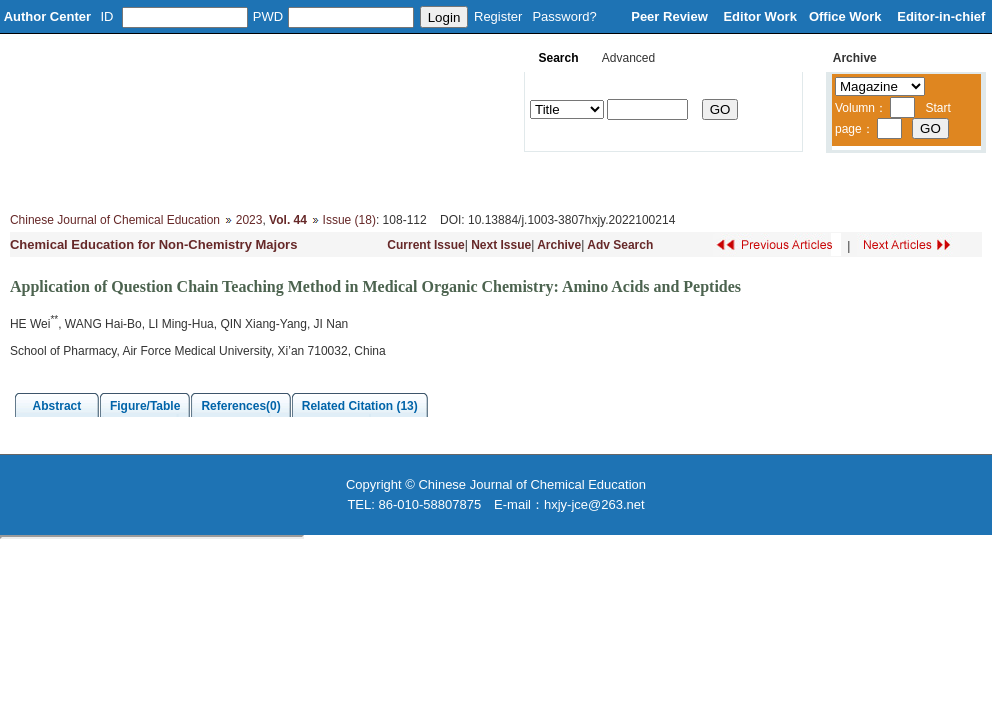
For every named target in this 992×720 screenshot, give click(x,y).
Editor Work (759, 16)
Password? (564, 16)
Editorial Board (192, 180)
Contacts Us (796, 180)
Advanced (628, 58)
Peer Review (671, 16)
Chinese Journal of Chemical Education (115, 220)
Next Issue (501, 245)
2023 (249, 220)
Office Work (847, 16)
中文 (877, 180)
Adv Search (620, 245)
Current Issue (425, 245)
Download (611, 180)
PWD (268, 16)
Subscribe (700, 180)
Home (34, 180)
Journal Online (510, 180)
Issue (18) (349, 220)
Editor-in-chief (941, 16)
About (101, 180)
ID (107, 16)
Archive (559, 245)
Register (498, 16)
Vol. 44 (288, 220)
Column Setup (306, 180)
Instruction (407, 180)
